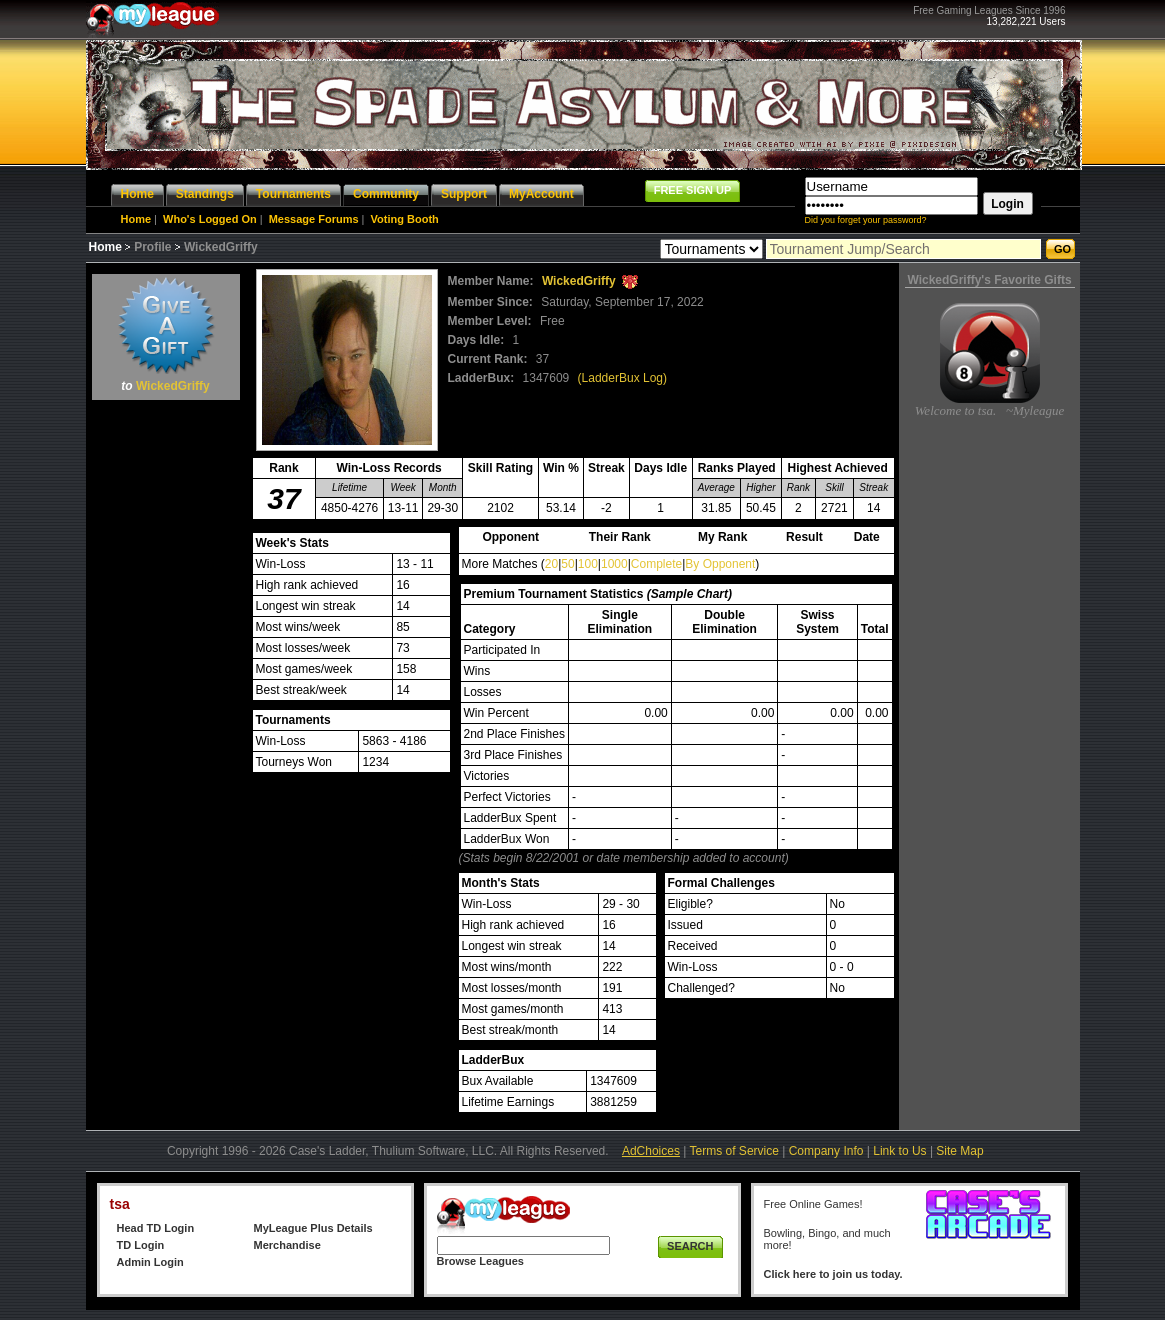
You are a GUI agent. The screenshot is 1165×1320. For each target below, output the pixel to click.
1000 (614, 564)
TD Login (141, 1245)
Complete (656, 564)
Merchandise (287, 1245)
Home (136, 219)
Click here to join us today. (833, 1274)
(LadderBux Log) (622, 378)
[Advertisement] (166, 706)
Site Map (959, 1151)
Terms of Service (734, 1151)
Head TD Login (156, 1228)
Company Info (826, 1151)
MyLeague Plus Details (313, 1228)
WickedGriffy (173, 386)
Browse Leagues (480, 1261)
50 (567, 564)
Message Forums (314, 219)
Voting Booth (405, 219)
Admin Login (150, 1262)
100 (588, 564)
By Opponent (720, 564)
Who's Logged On (210, 219)
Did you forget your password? (866, 220)
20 (551, 564)
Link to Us (899, 1151)
